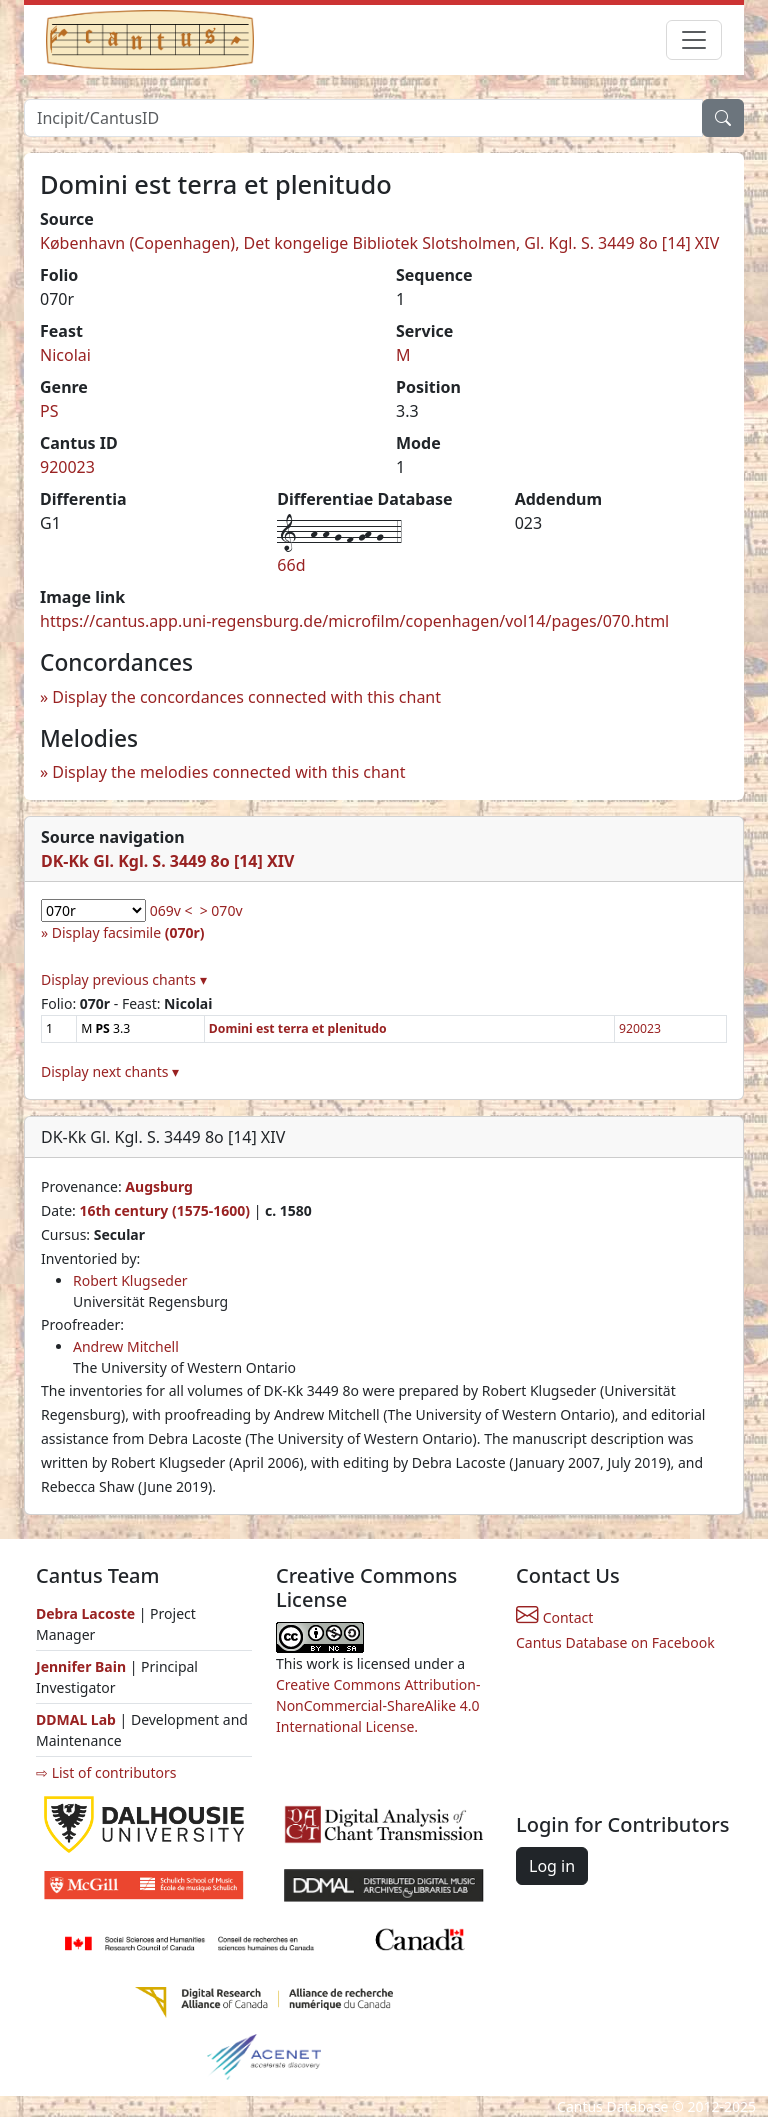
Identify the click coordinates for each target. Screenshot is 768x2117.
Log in (552, 1866)
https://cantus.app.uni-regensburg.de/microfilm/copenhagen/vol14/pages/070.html (354, 621)
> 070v (221, 910)
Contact (554, 1617)
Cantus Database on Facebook (615, 1642)
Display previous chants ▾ (124, 979)
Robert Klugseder (130, 1280)
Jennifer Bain (83, 1666)
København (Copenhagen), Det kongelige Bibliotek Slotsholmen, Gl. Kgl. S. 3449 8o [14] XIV (379, 243)
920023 (67, 467)
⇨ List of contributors (106, 1772)
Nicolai (65, 355)
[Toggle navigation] (694, 40)
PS (49, 411)
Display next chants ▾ (110, 1071)
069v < (171, 910)
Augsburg (159, 1186)
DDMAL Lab (76, 1719)
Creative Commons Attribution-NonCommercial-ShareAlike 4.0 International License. (378, 1705)
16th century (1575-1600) (164, 1210)
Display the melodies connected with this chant (228, 772)
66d (291, 565)
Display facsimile (128, 932)
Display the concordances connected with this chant (246, 697)
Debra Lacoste (85, 1613)
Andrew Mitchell (126, 1346)
